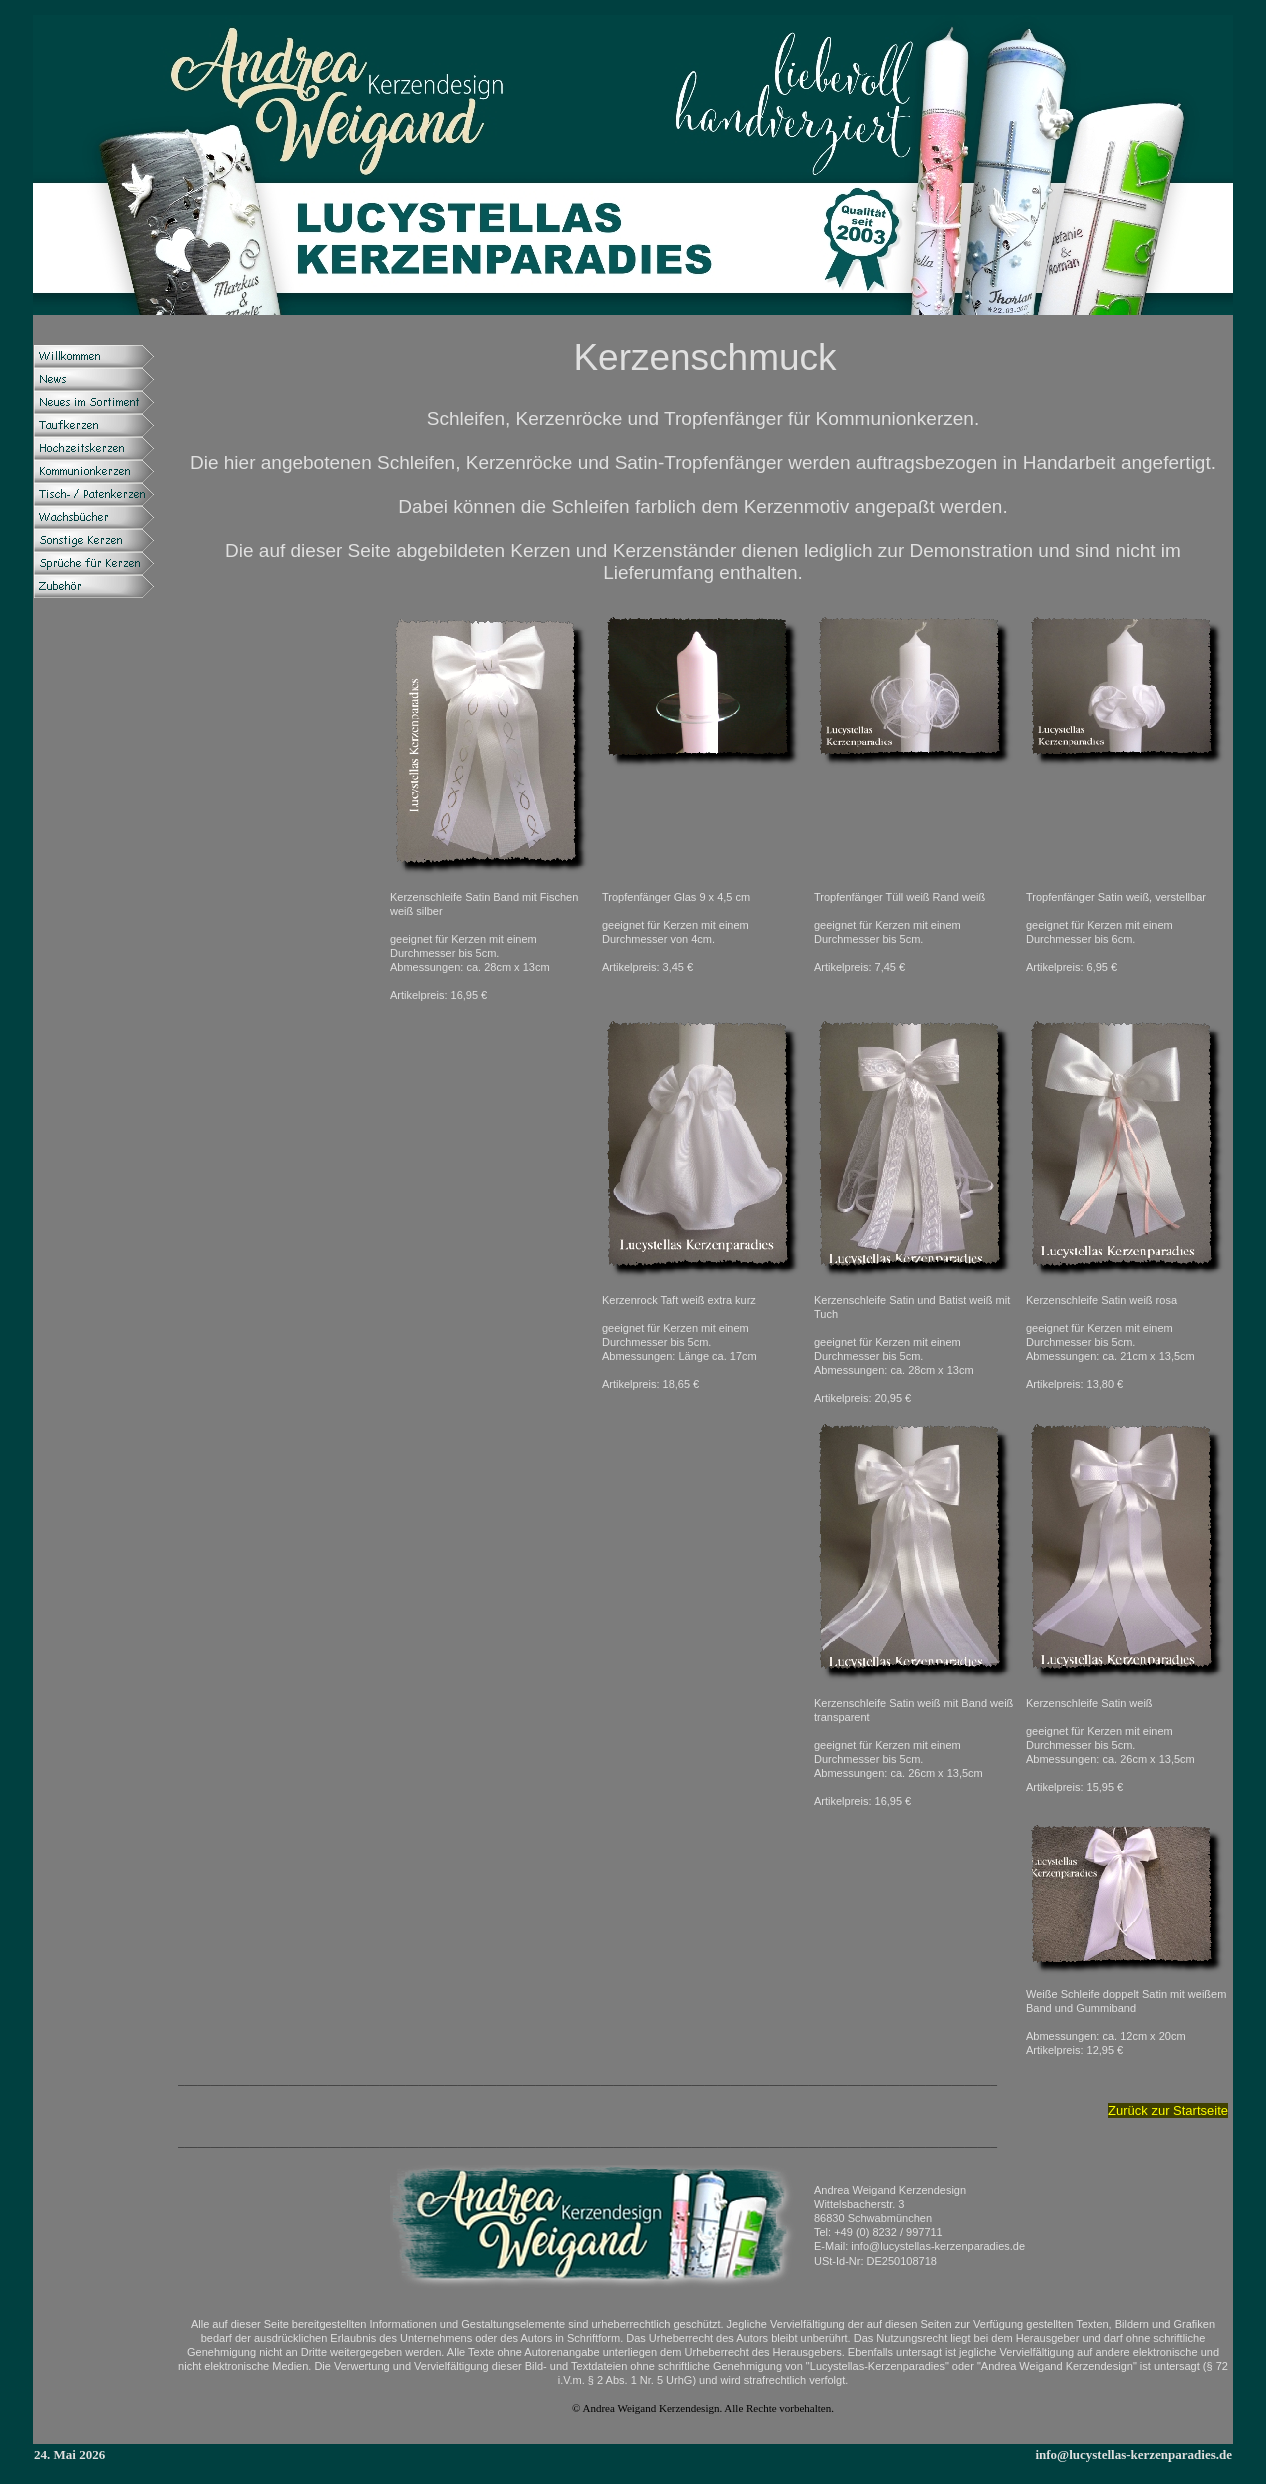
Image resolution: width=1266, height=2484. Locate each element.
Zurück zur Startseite (1168, 2110)
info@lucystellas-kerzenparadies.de (1133, 2454)
